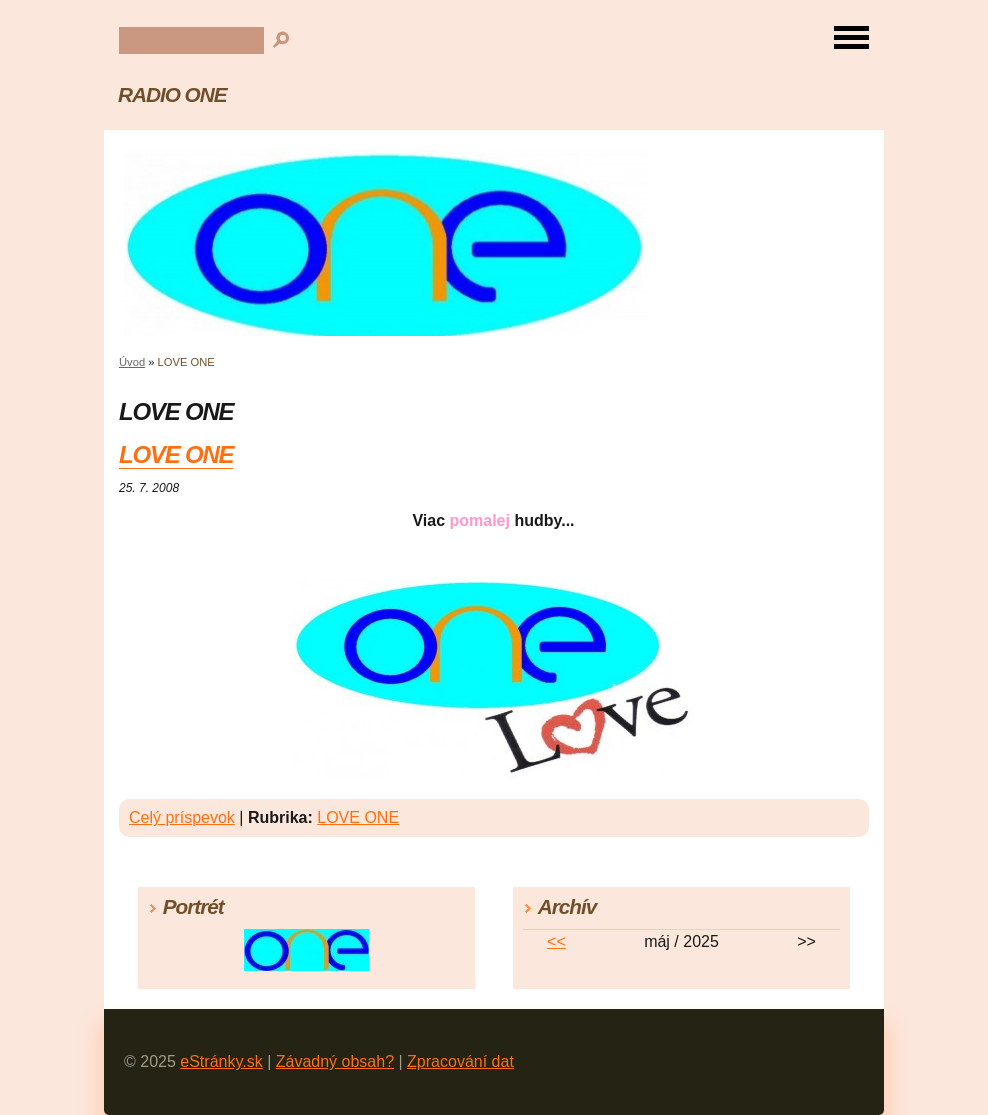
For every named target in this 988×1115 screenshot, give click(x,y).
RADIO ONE (172, 94)
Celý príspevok (182, 817)
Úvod (132, 362)
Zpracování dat (460, 1061)
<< (556, 941)
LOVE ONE (176, 454)
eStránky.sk (221, 1061)
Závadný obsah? (335, 1061)
